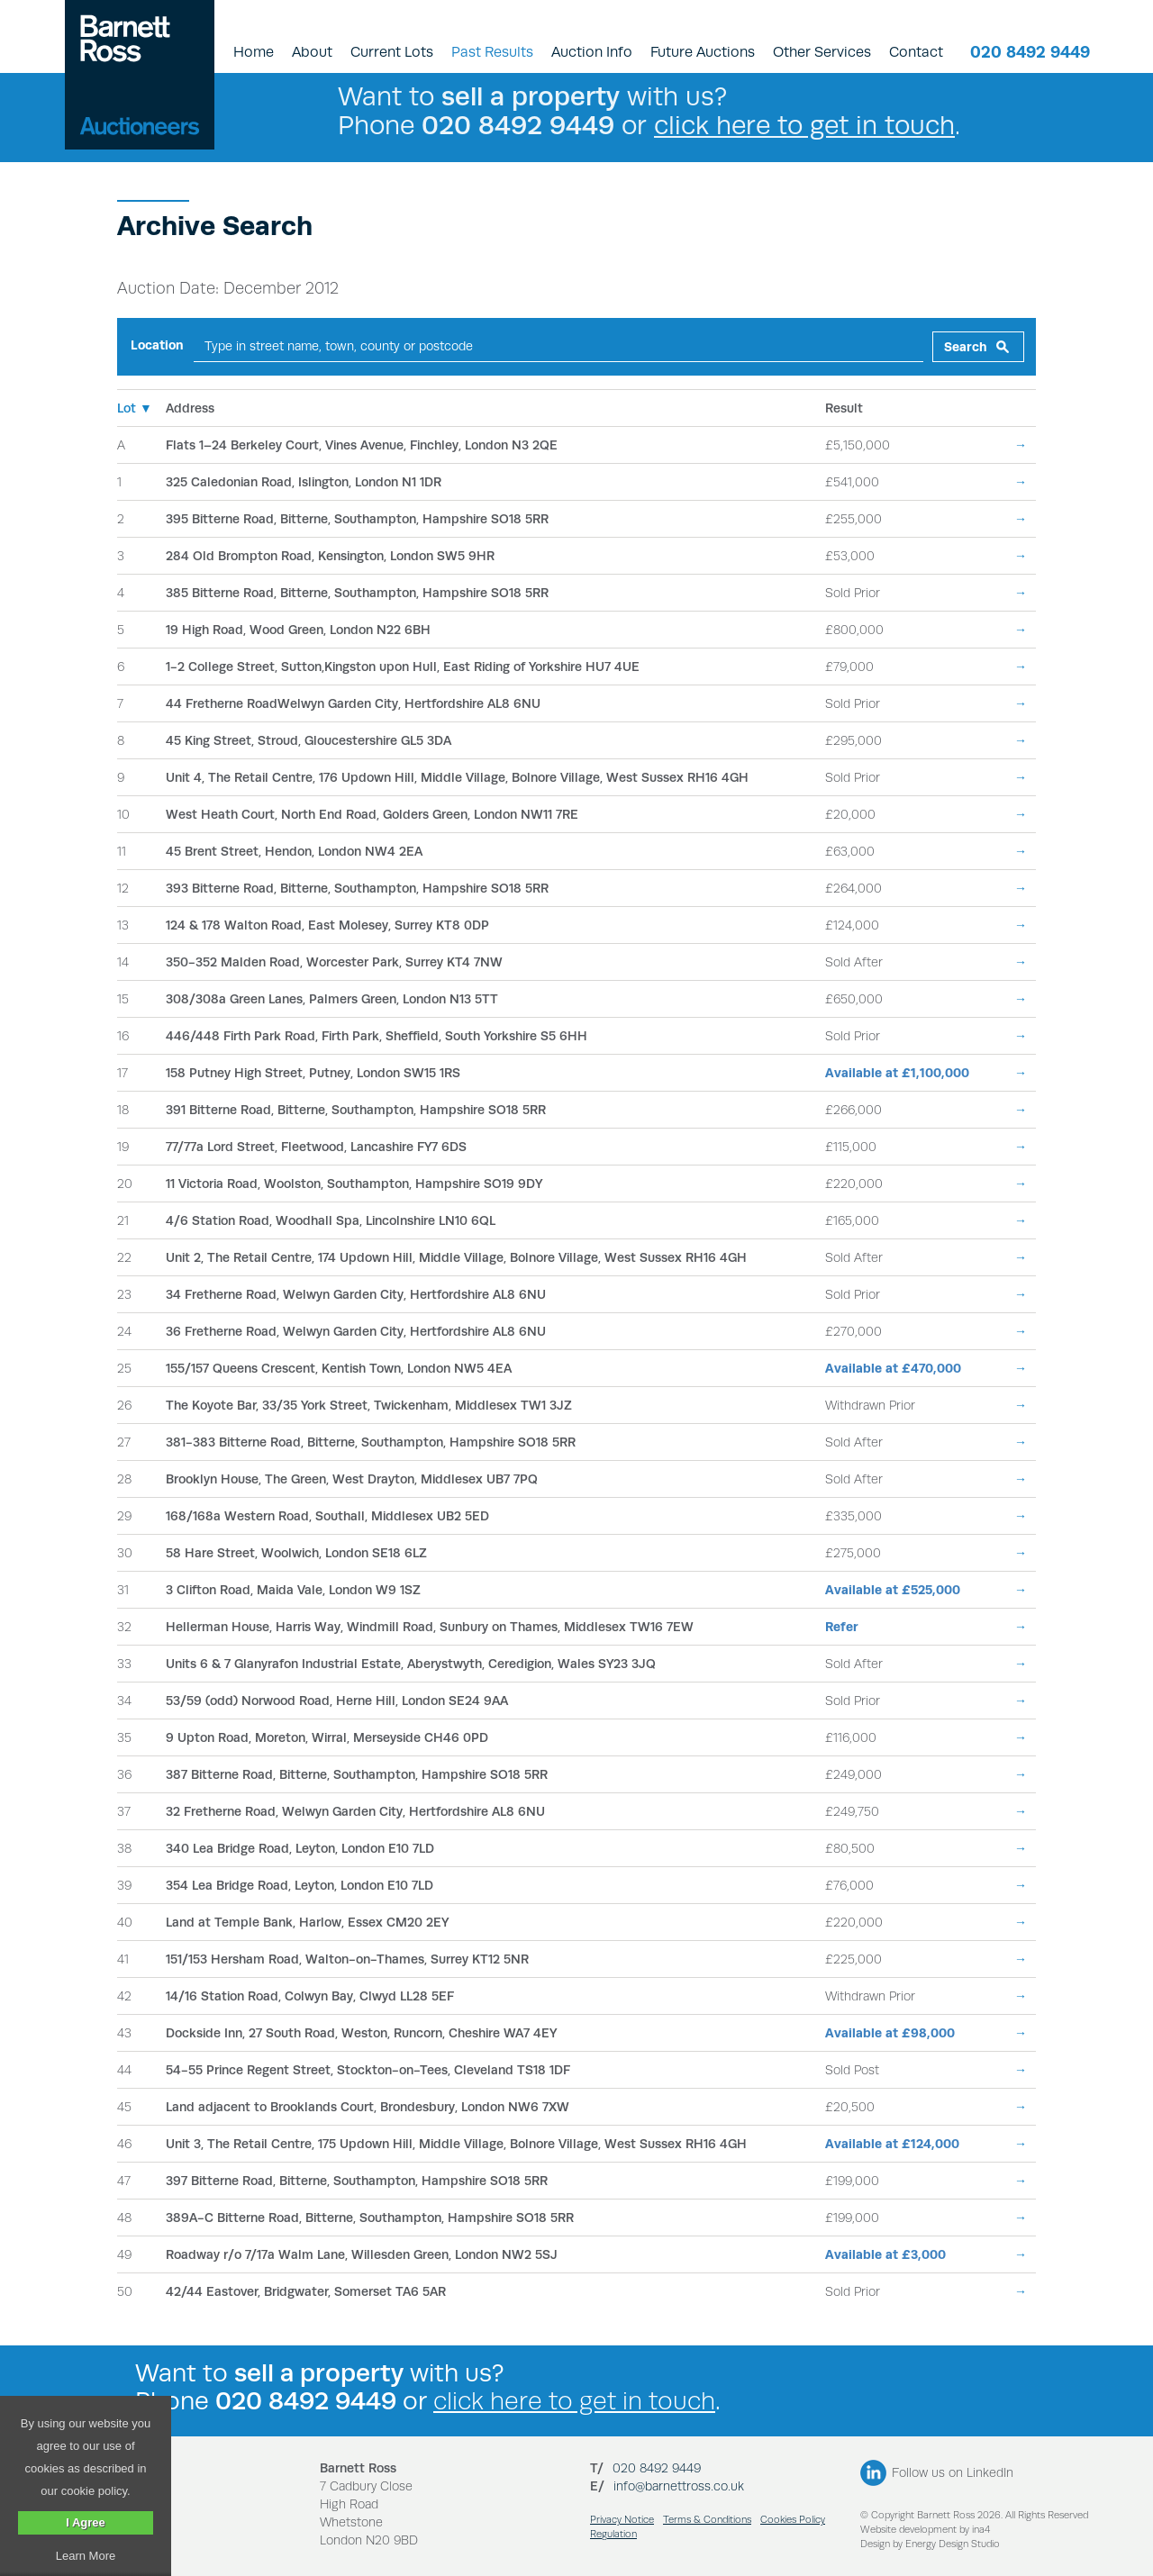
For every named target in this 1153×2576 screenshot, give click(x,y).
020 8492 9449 (1030, 51)
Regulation (613, 2534)
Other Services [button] (822, 51)
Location (157, 345)
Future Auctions (702, 51)
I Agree (85, 2522)
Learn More (85, 2555)
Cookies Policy (792, 2520)
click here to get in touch (804, 125)
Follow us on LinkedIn (952, 2472)
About (312, 51)
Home (253, 51)
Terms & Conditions (707, 2520)
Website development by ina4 (925, 2529)
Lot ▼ (134, 408)
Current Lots (391, 51)
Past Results (492, 51)
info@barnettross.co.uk (678, 2486)
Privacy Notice (622, 2520)
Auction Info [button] (591, 51)
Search (965, 347)
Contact (916, 51)
